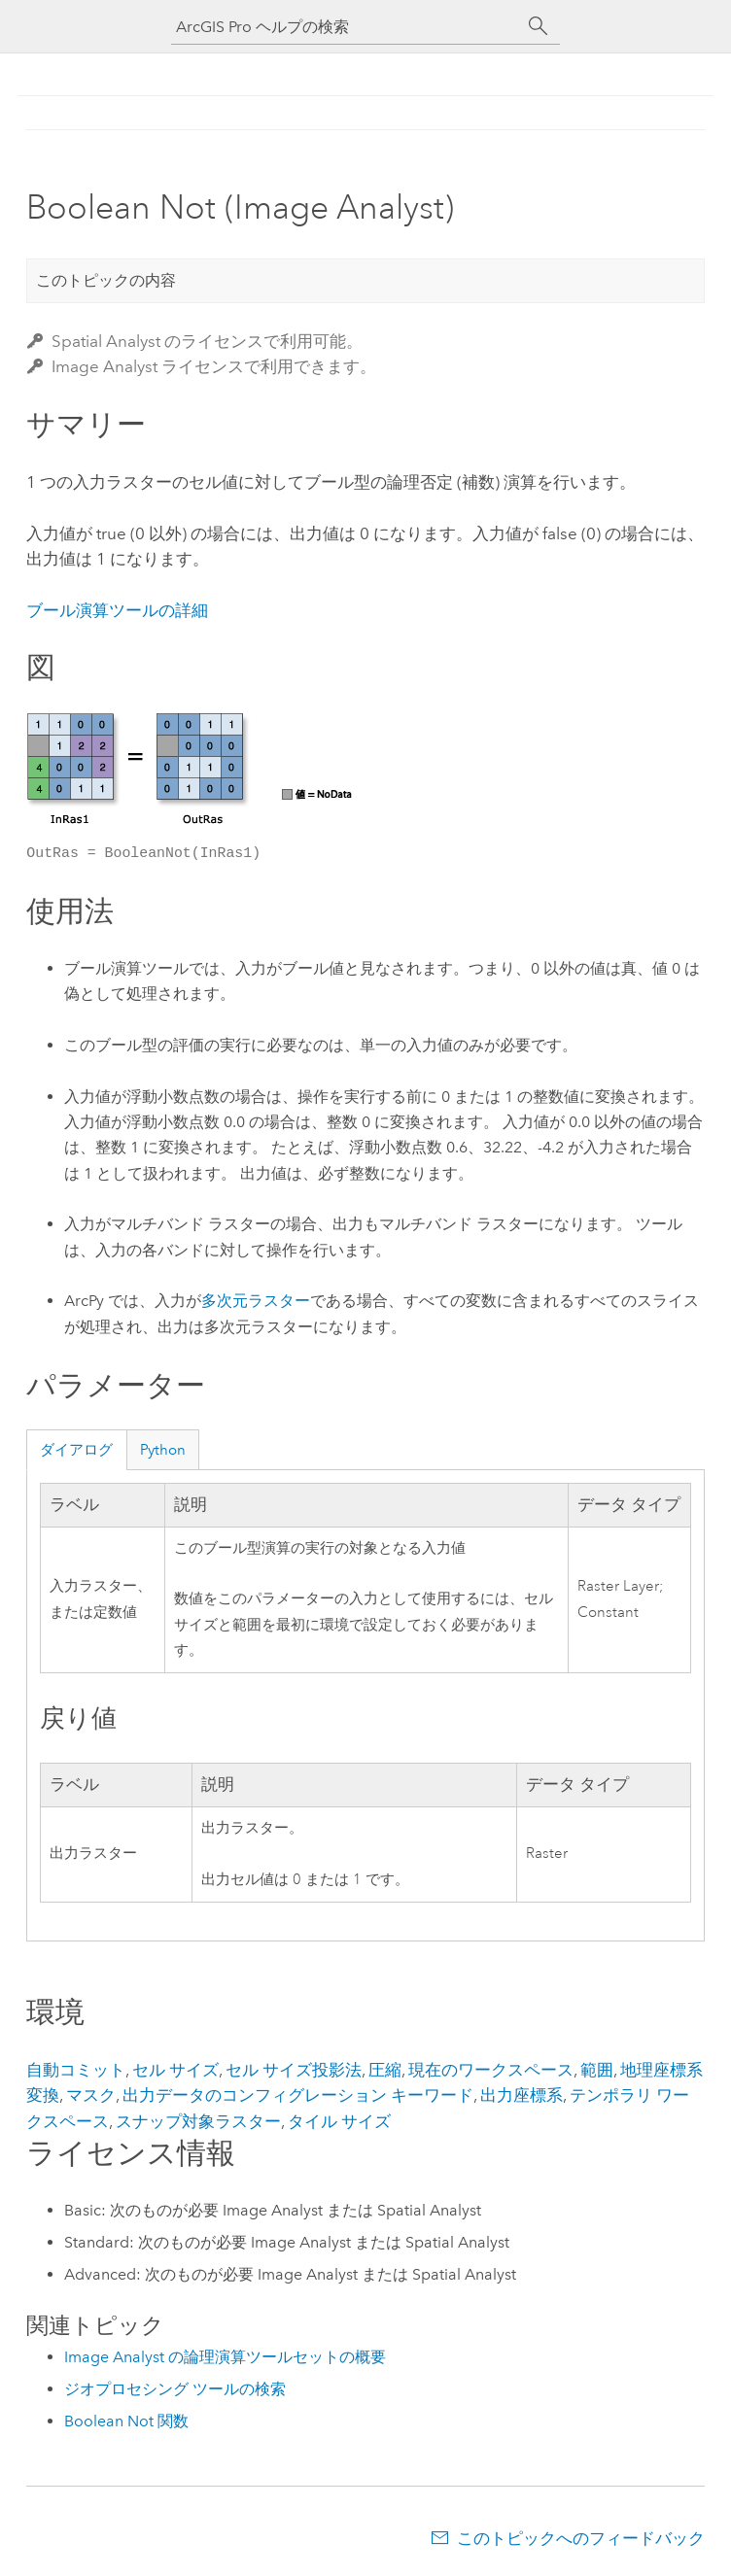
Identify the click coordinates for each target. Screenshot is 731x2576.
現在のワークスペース (491, 2069)
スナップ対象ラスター (198, 2121)
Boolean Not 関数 (126, 2421)
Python (163, 1450)
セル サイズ (175, 2069)
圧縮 (384, 2069)
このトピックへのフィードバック (581, 2538)
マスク (91, 2095)
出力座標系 (521, 2095)
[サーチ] (538, 26)
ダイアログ (76, 1450)
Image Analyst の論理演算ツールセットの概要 (225, 2357)
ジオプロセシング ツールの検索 (175, 2389)
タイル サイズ (339, 2121)
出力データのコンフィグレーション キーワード (297, 2095)
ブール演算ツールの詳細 (117, 610)
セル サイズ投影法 (294, 2069)
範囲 (596, 2069)
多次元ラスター (255, 1300)
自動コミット (75, 2069)
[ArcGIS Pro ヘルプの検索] (346, 27)
